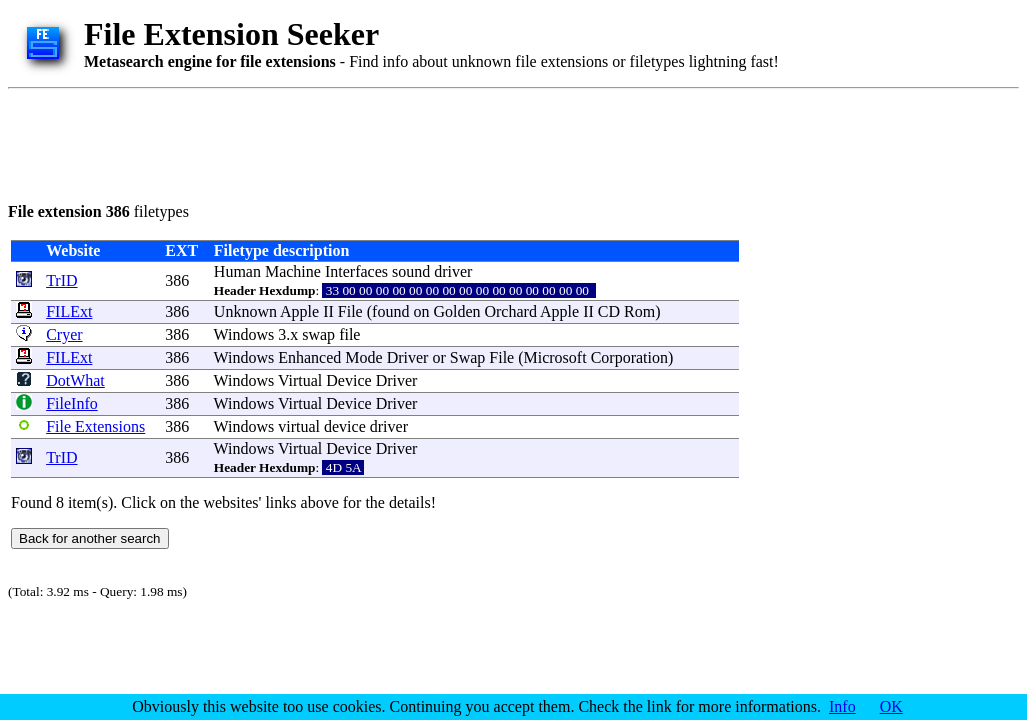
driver (453, 271)
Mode (363, 357)
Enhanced (309, 357)
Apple (299, 311)
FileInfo (72, 403)
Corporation (629, 357)
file (349, 334)
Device (348, 380)
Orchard (510, 311)
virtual (299, 426)
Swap (468, 357)
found (390, 311)
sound (411, 271)
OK (891, 706)
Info (842, 706)
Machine (293, 271)
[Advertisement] (372, 142)
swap (318, 334)
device (345, 426)
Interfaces (356, 271)
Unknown (245, 311)
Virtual (300, 380)
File (350, 311)
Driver (408, 357)
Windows (244, 334)
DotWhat (75, 380)
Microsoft (555, 357)
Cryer (64, 334)
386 (177, 280)
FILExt (69, 311)
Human (237, 271)
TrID (61, 280)
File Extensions (95, 426)
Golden (456, 311)
